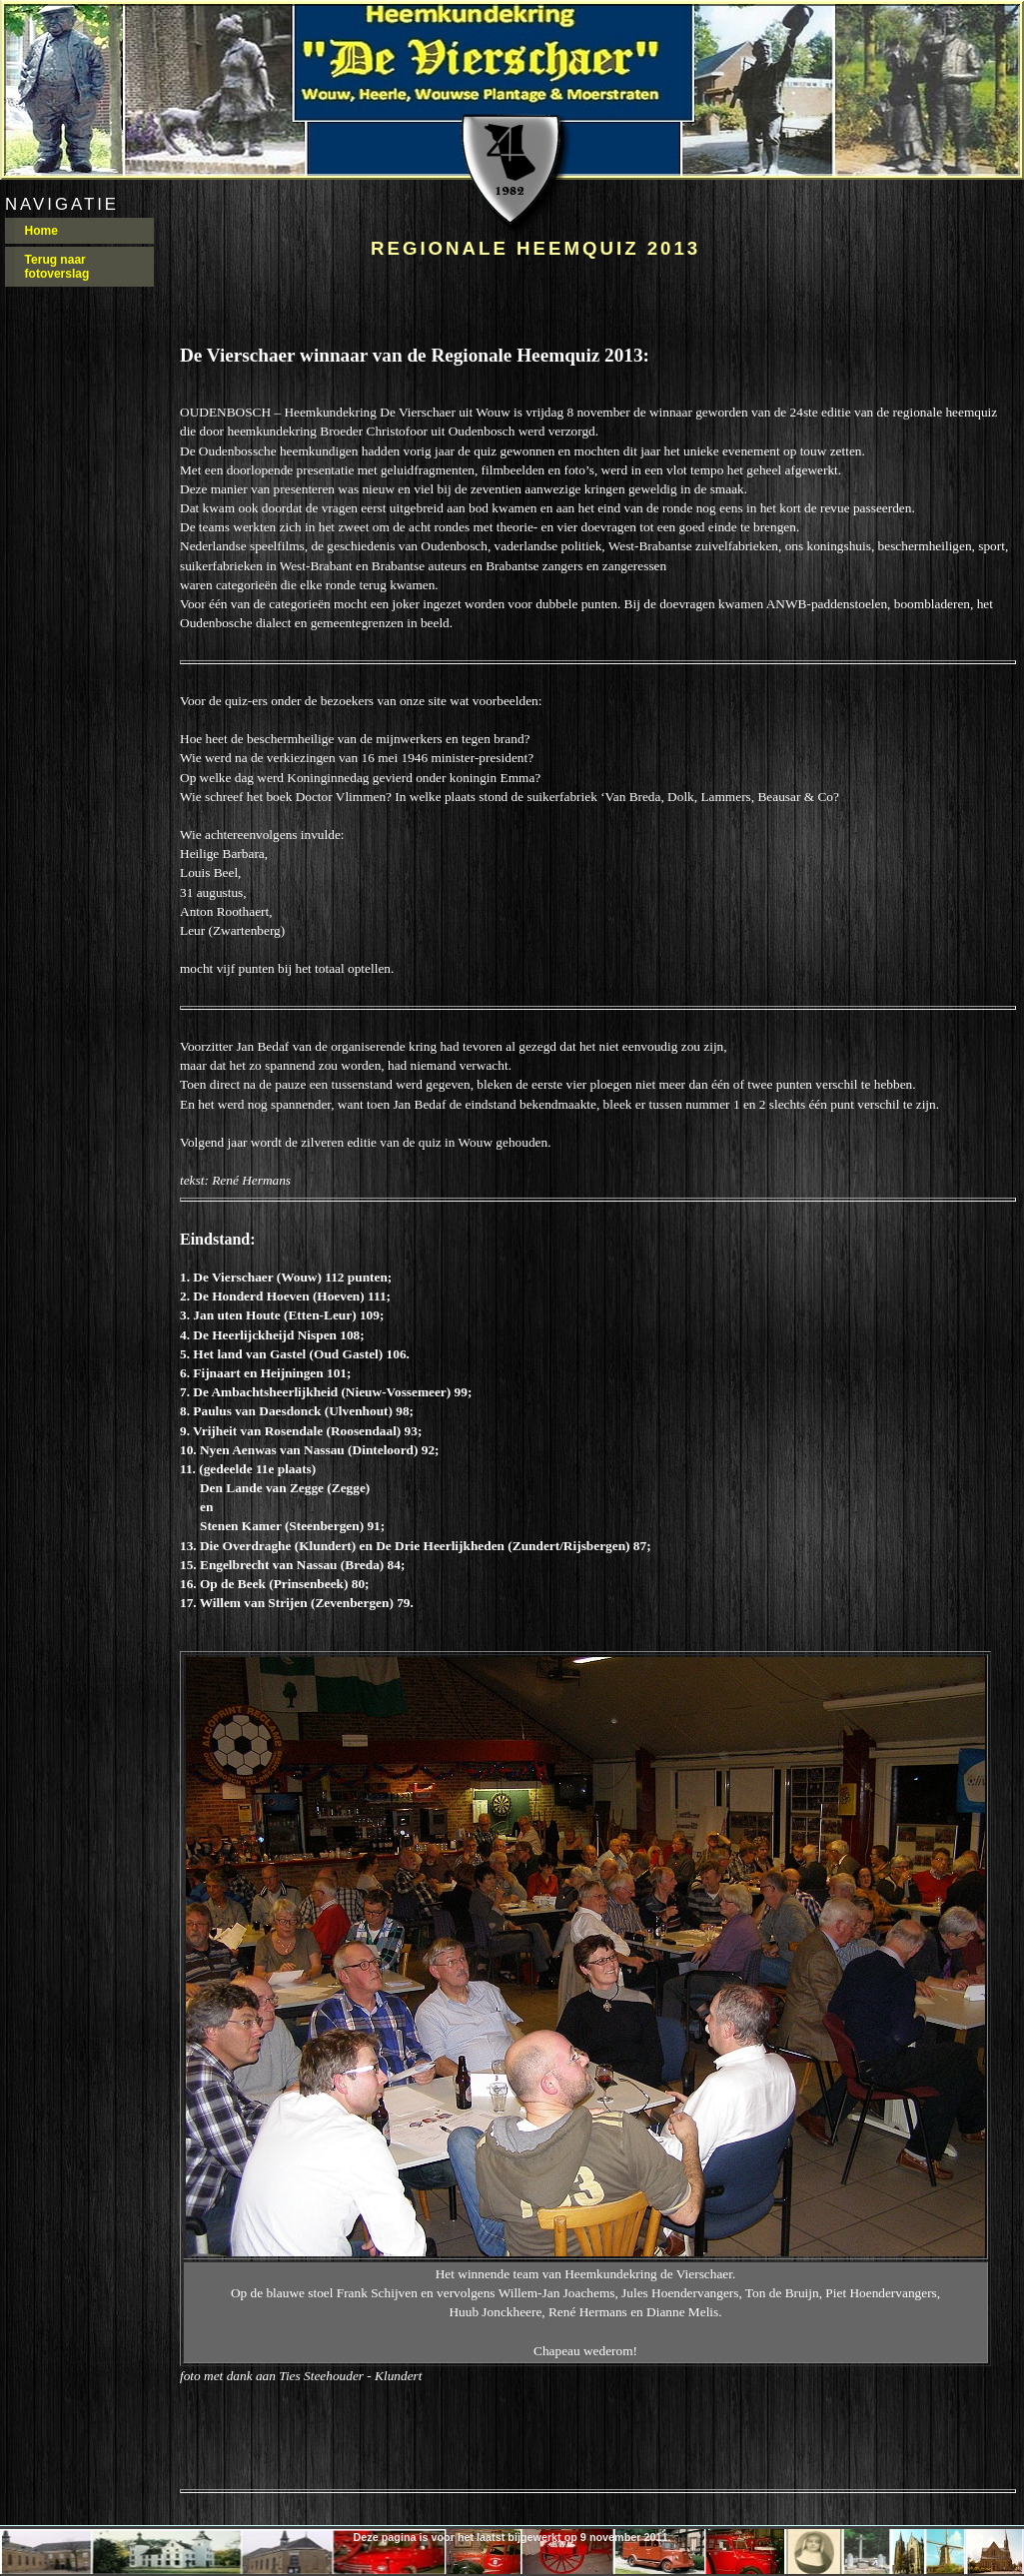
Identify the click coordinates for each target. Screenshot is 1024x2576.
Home (41, 231)
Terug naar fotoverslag (57, 267)
